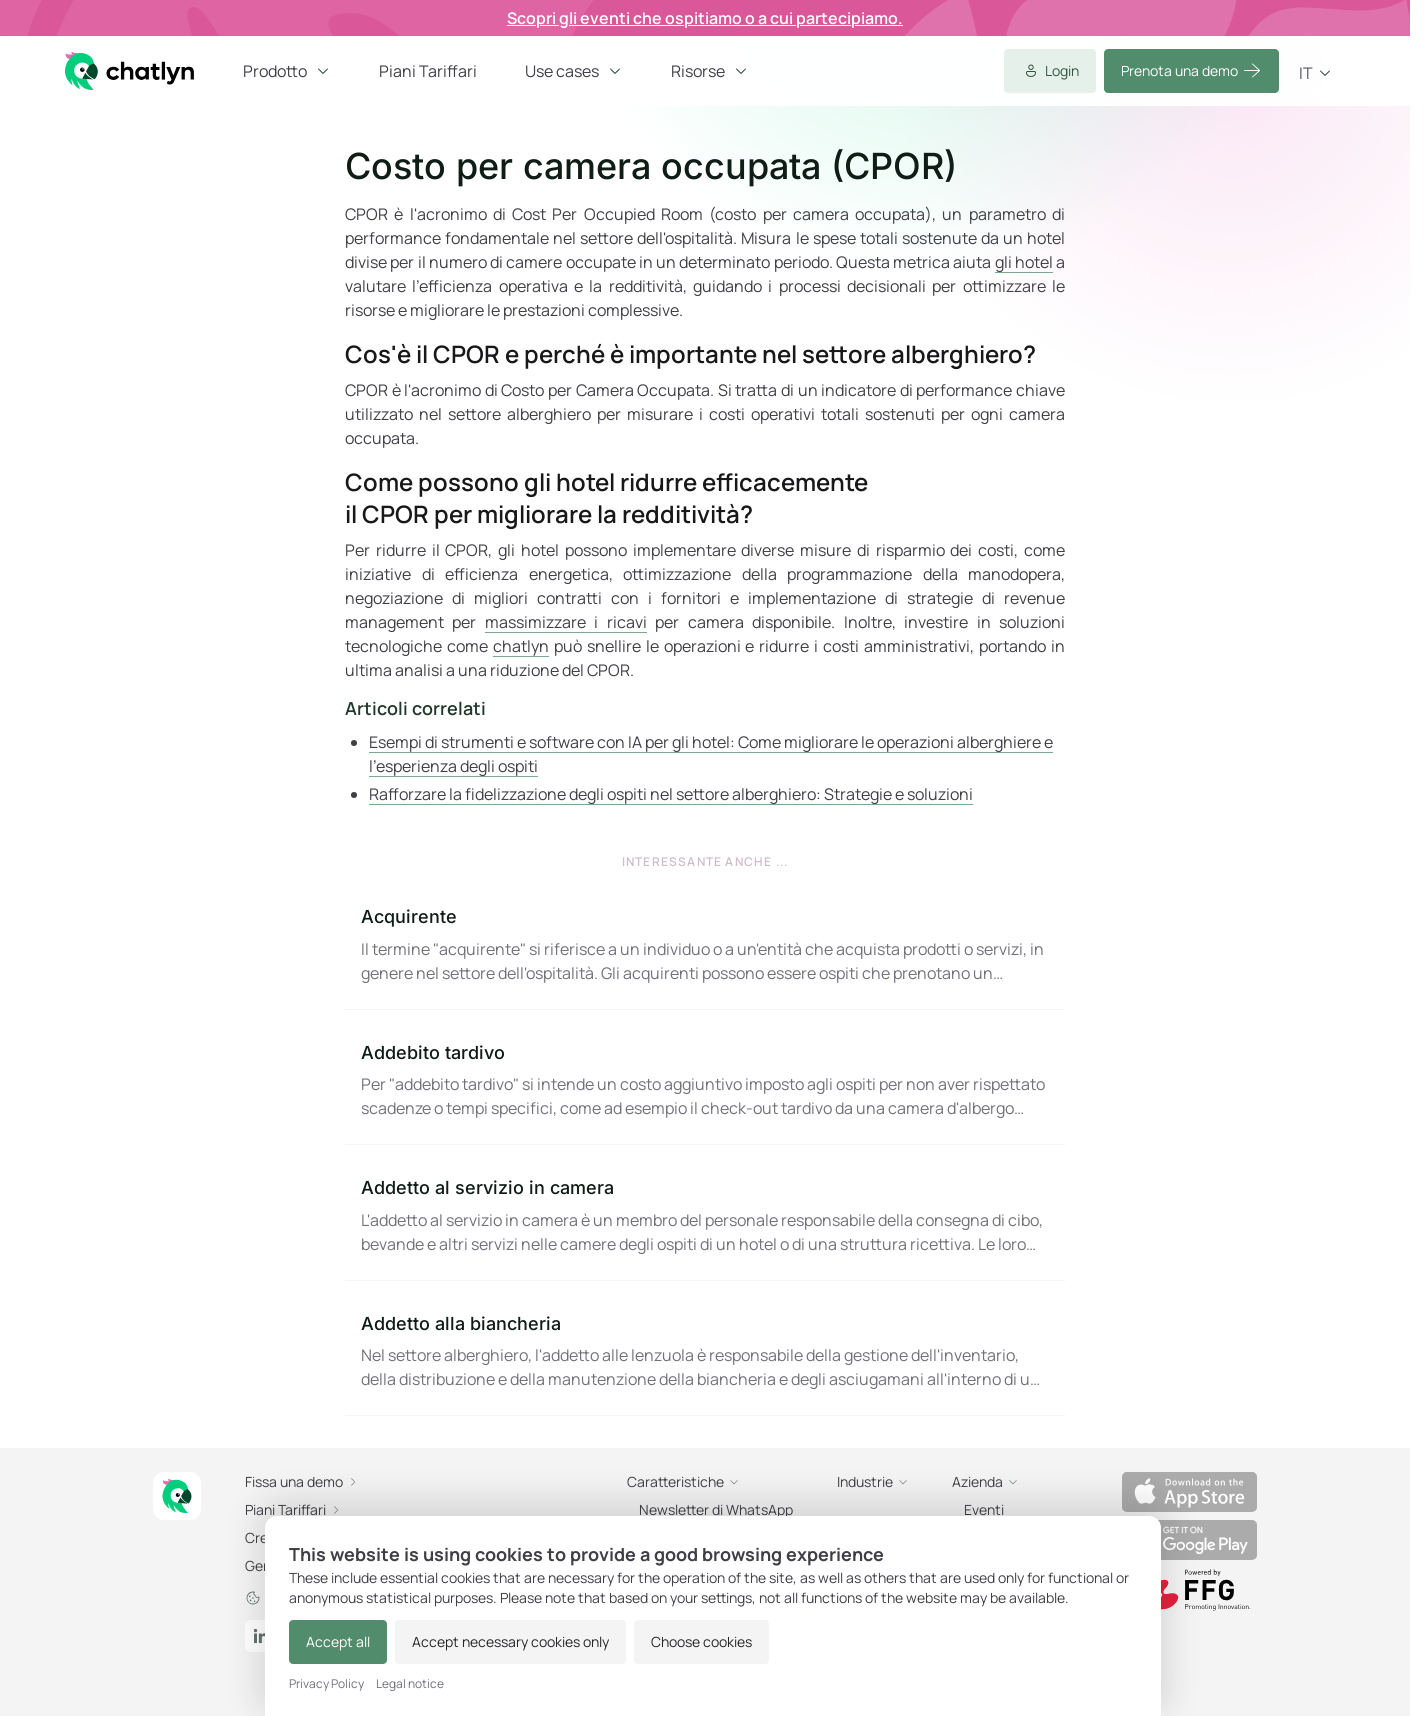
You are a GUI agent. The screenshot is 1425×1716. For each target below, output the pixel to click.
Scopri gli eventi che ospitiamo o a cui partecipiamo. (705, 18)
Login (1050, 71)
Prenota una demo (1191, 71)
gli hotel (1024, 262)
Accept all (338, 1641)
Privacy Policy (326, 1684)
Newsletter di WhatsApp (716, 1509)
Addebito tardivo (433, 1052)
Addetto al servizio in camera (487, 1187)
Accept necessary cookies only (510, 1641)
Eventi (984, 1509)
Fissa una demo (302, 1481)
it (1316, 73)
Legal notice (410, 1684)
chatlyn (521, 646)
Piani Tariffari (428, 71)
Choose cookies (701, 1641)
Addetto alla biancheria (461, 1323)
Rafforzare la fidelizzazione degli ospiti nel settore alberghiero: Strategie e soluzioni (671, 794)
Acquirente (409, 916)
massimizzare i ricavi (566, 622)
